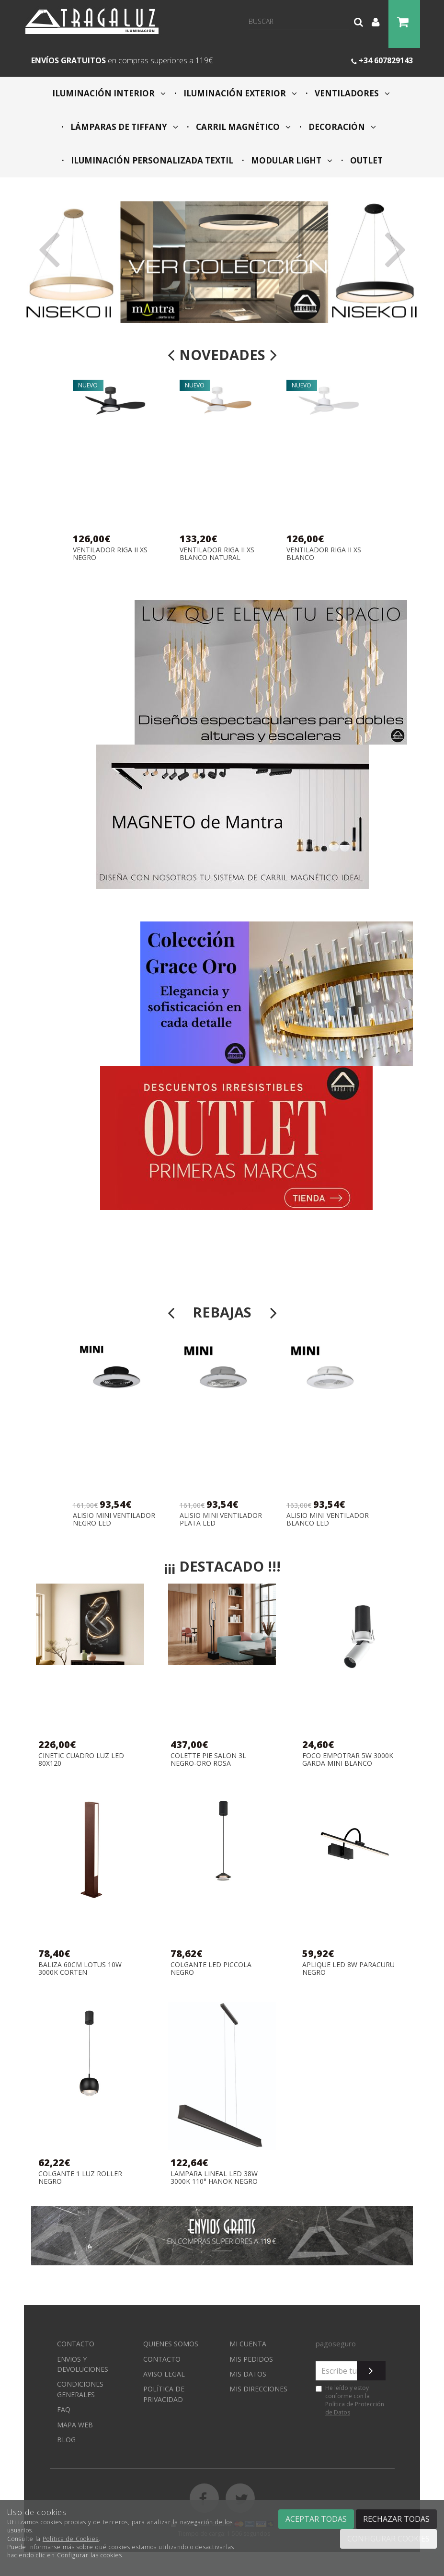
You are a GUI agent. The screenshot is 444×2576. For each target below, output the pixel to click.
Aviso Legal (164, 2373)
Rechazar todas (396, 2519)
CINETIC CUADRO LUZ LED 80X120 (81, 1759)
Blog (66, 2439)
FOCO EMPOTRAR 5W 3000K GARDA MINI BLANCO (347, 1759)
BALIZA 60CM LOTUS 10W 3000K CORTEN (80, 1968)
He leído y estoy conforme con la (350, 2400)
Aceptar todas (316, 2519)
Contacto (75, 2343)
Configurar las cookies (89, 2555)
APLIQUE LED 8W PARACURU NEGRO (348, 1968)
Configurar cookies (388, 2538)
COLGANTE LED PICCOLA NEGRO (211, 1968)
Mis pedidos (251, 2359)
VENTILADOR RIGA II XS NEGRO (110, 553)
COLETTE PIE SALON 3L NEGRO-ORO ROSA (208, 1759)
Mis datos (247, 2373)
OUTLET (365, 160)
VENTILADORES (351, 93)
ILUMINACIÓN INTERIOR (109, 93)
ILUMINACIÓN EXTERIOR (239, 93)
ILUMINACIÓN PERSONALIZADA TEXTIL (151, 160)
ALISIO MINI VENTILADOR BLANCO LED (327, 1519)
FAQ (63, 2409)
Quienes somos (170, 2343)
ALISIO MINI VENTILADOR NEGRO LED (114, 1519)
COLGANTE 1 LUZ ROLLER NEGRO (80, 2177)
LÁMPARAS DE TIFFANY (123, 126)
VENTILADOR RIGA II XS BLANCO (323, 553)
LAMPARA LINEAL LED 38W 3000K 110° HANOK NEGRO (214, 2177)
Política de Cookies (71, 2539)
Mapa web (75, 2424)
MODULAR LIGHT (290, 160)
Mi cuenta (247, 2343)
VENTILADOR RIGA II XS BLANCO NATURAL (217, 553)
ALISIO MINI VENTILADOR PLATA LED (221, 1519)
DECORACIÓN (341, 126)
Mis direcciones (258, 2388)
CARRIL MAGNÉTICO (242, 126)
